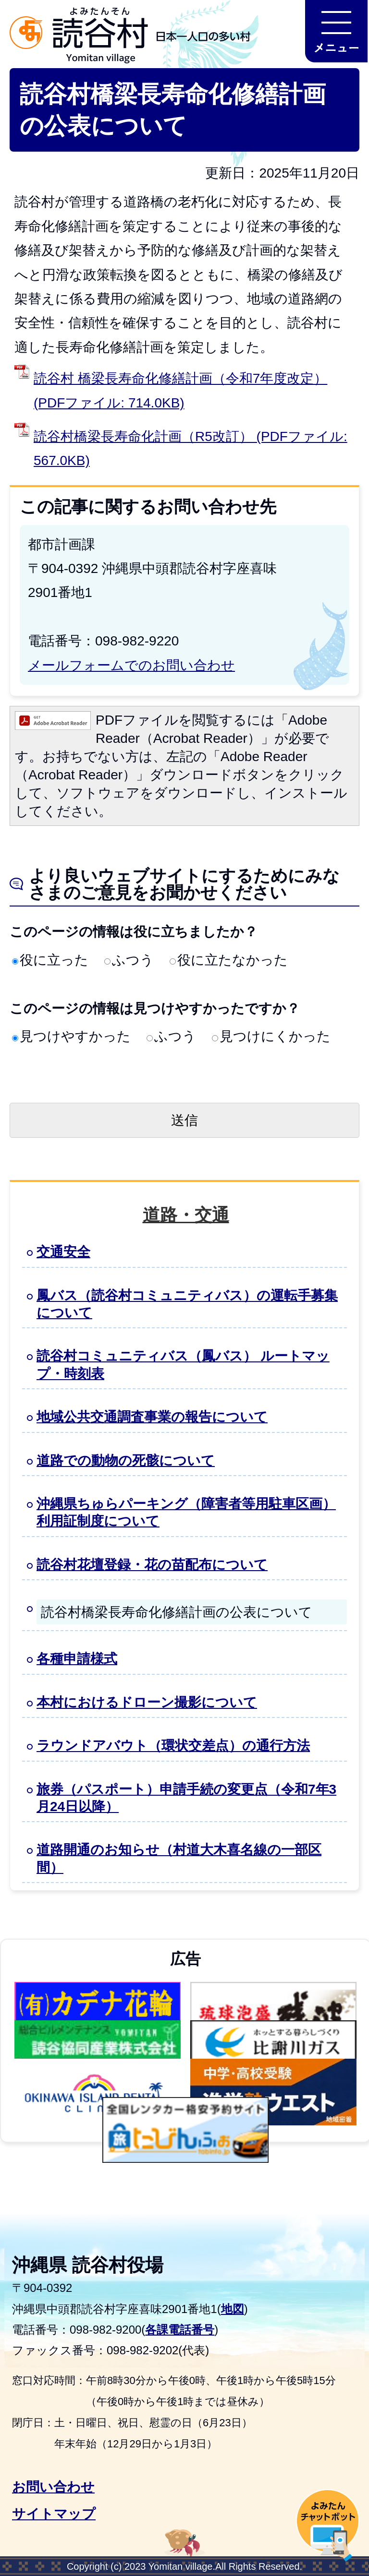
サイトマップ (54, 2513)
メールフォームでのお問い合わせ (131, 665)
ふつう (129, 960)
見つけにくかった (271, 1036)
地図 (232, 2308)
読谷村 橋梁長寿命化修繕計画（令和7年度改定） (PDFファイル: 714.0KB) (180, 390)
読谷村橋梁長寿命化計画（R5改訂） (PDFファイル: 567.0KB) (190, 448)
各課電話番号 (179, 2329)
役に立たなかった (229, 960)
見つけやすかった (71, 1036)
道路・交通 (186, 1215)
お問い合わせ (53, 2487)
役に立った (50, 960)
